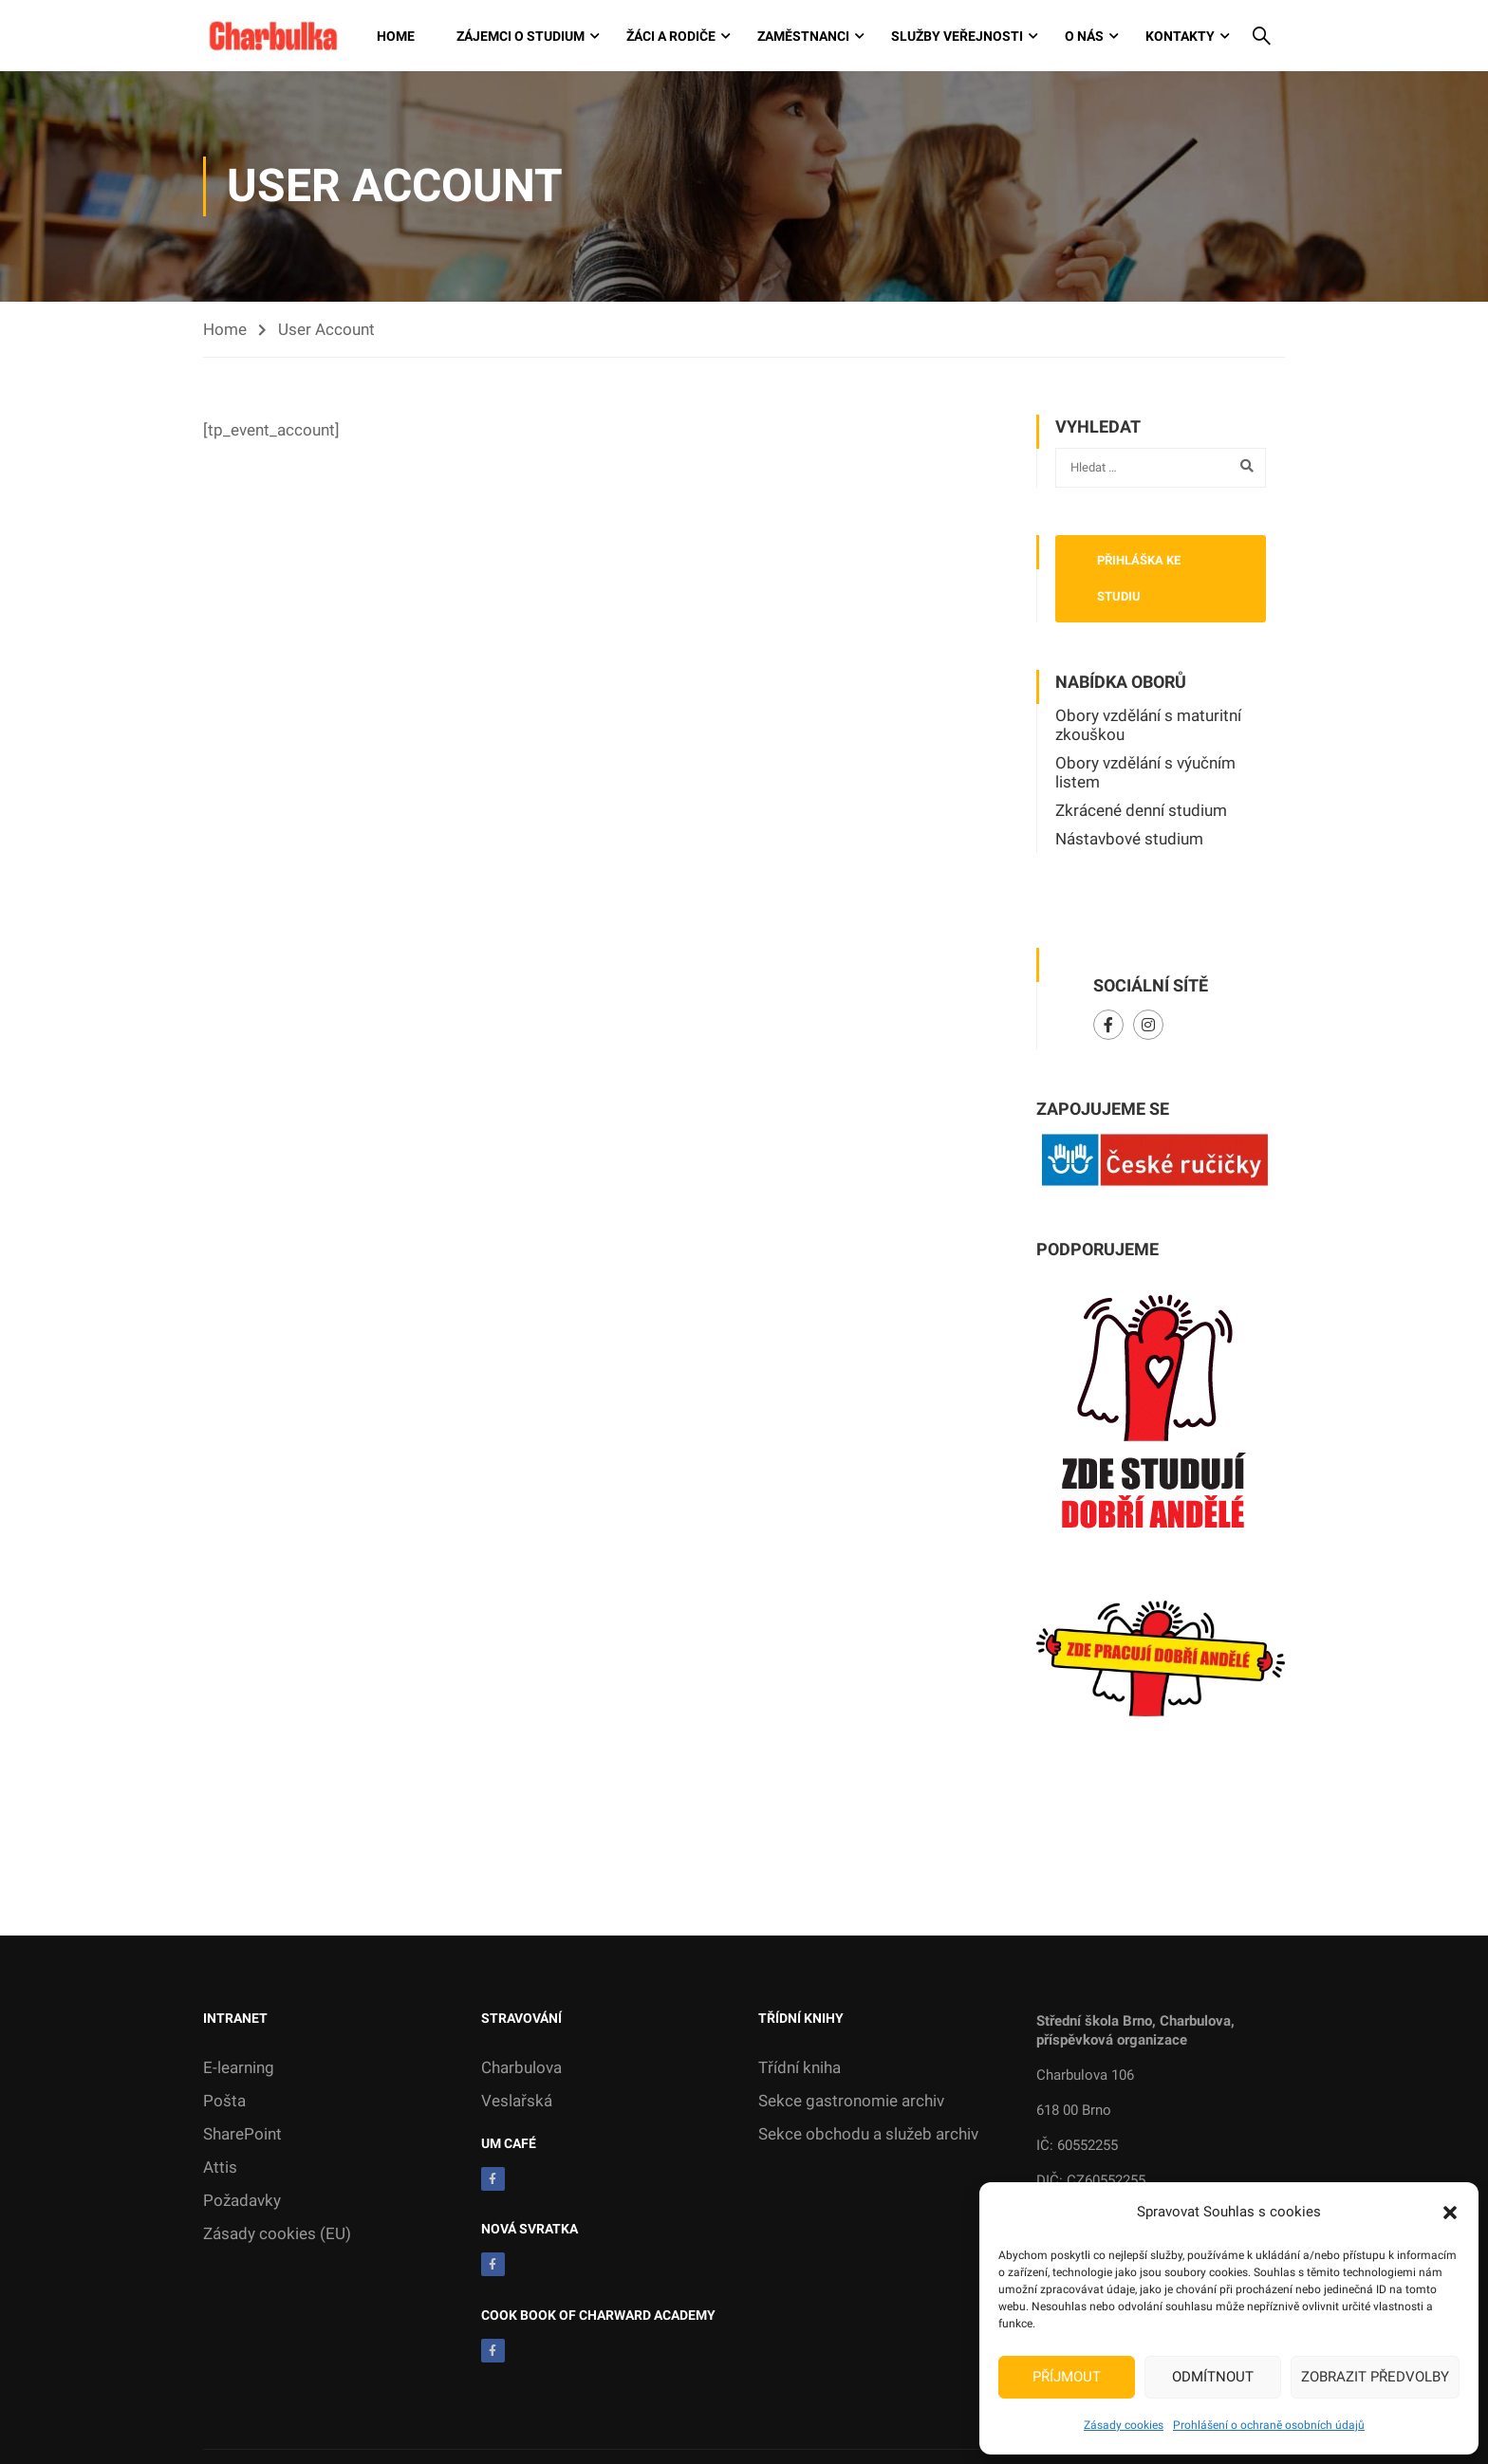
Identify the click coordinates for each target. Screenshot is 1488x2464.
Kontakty (1180, 37)
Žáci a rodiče (671, 37)
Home (396, 37)
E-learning (238, 2069)
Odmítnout (1213, 2376)
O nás (1084, 37)
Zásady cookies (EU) (277, 2235)
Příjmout (1066, 2376)
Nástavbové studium (1129, 840)
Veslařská (516, 2102)
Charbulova (521, 2069)
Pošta (224, 2102)
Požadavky (242, 2202)
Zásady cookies (1123, 2425)
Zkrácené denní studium (1141, 812)
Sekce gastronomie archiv (851, 2102)
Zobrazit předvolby (1375, 2376)
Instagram (1148, 1027)
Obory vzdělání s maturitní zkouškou (1148, 727)
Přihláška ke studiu (1139, 580)
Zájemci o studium (520, 37)
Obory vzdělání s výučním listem (1145, 774)
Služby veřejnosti (957, 37)
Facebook (1109, 1027)
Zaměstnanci (803, 37)
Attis (220, 2168)
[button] (1450, 2212)
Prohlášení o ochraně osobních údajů (1269, 2425)
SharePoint (242, 2135)
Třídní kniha (799, 2069)
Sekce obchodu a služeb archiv (868, 2135)
